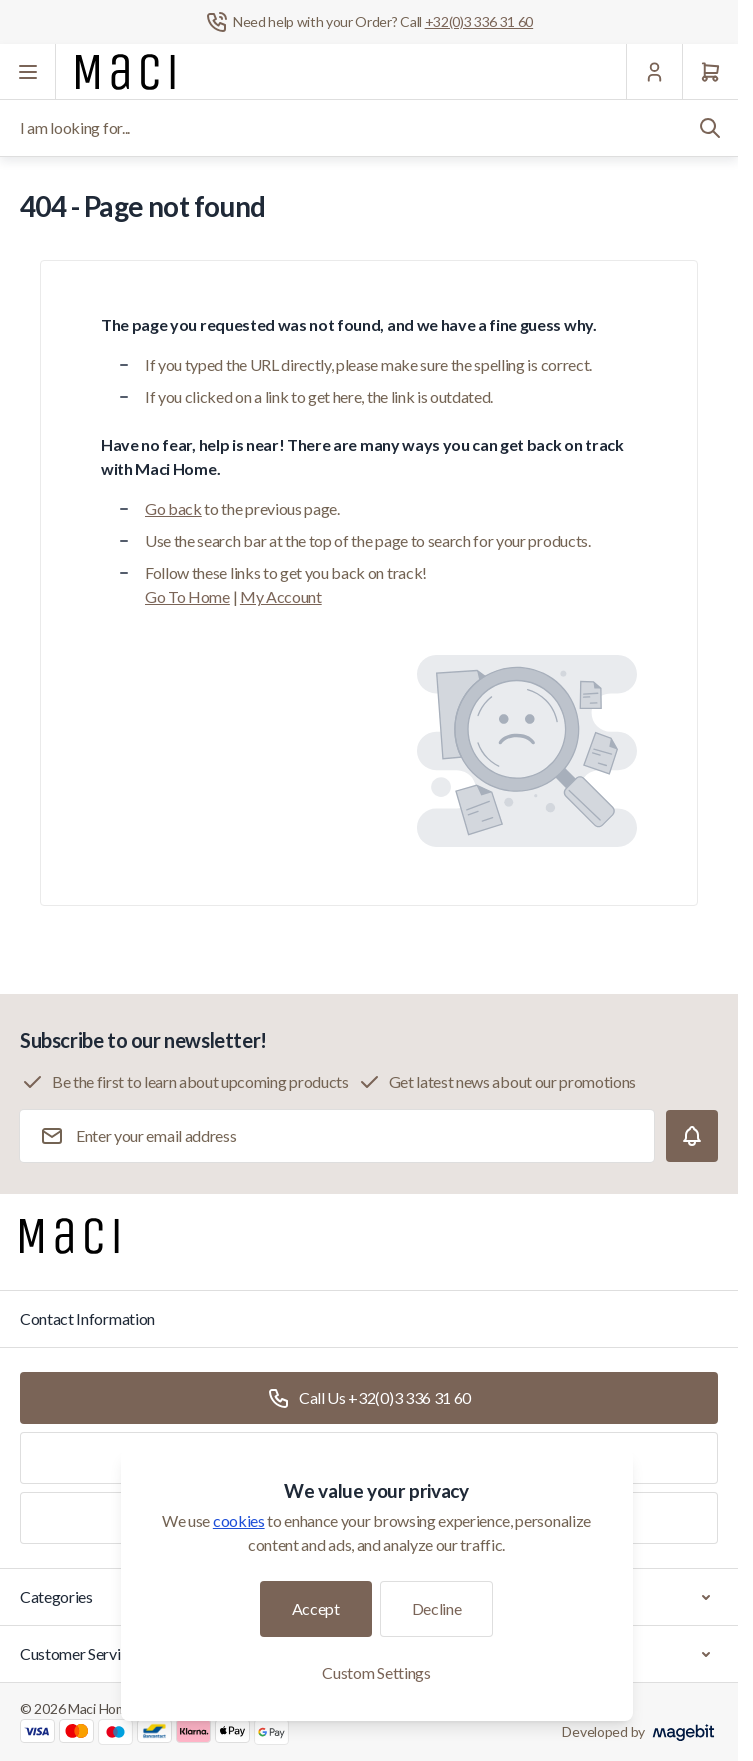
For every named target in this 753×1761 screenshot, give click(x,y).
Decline (437, 1608)
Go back (173, 508)
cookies (239, 1520)
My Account (281, 596)
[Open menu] (28, 72)
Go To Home (187, 596)
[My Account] (654, 72)
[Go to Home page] (125, 72)
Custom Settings (376, 1672)
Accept (316, 1608)
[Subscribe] (692, 1136)
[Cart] (710, 72)
